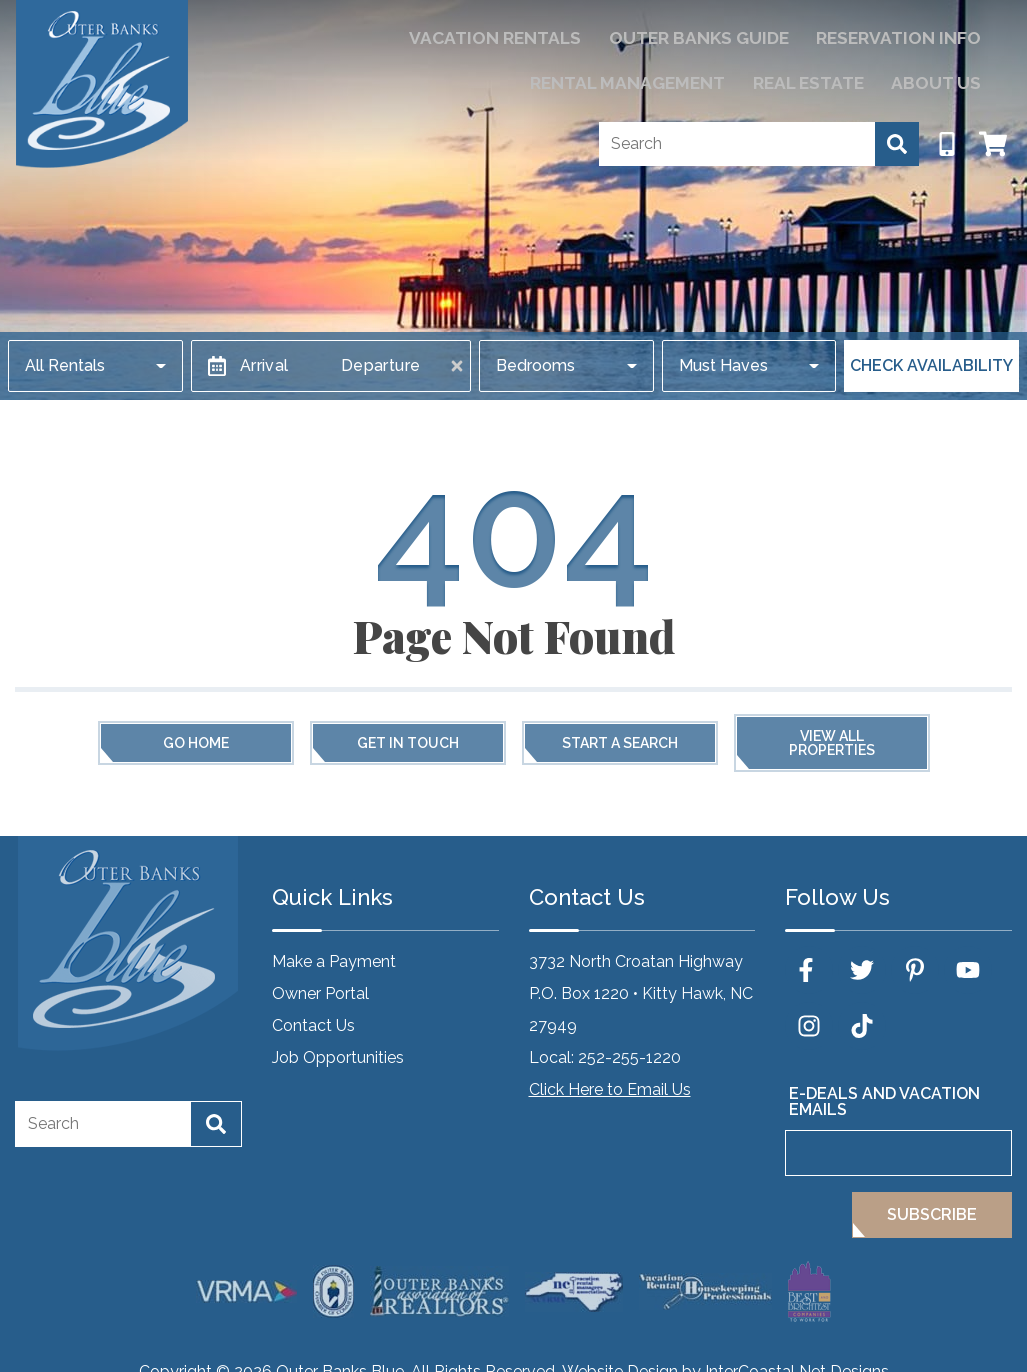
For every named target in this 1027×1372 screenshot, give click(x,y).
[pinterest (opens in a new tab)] (915, 970)
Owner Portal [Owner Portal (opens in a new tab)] (320, 993)
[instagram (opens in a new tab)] (809, 1026)
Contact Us (313, 1025)
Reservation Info (709, 35)
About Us (945, 75)
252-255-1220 (629, 1057)
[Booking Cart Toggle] (993, 134)
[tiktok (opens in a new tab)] (862, 1026)
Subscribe (932, 1214)
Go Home (196, 743)
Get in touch (408, 743)
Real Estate (834, 75)
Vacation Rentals (352, 35)
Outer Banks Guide (532, 35)
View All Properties (832, 743)
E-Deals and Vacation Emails (884, 1101)
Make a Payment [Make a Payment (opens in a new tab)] (334, 961)
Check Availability (931, 365)
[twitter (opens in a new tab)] (862, 970)
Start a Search (620, 743)
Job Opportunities (338, 1057)
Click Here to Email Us (610, 1089)
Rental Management (894, 35)
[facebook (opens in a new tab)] (809, 970)
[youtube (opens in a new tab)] (968, 970)
